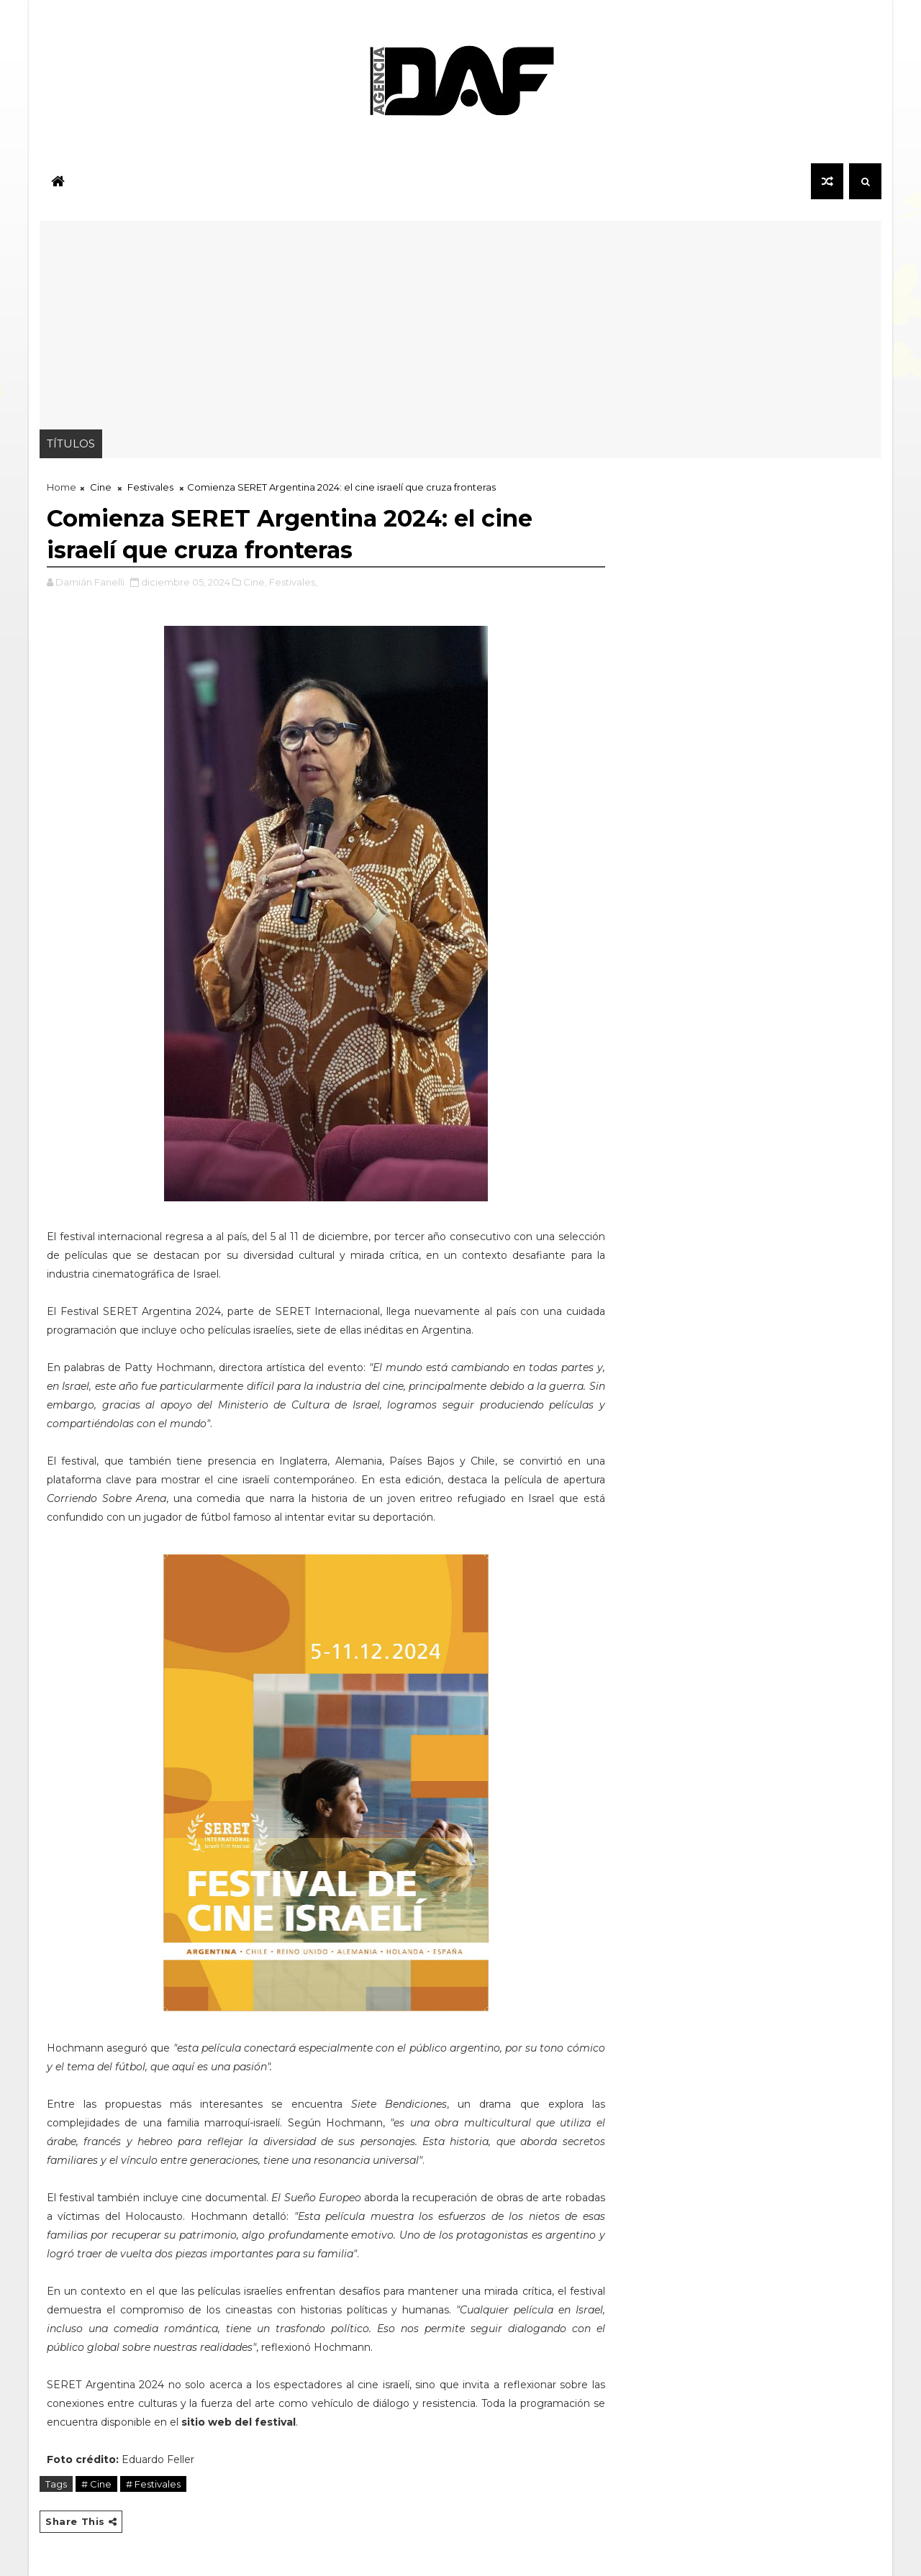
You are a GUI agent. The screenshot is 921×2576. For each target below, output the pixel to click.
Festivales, (293, 582)
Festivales (150, 487)
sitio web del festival (238, 2422)
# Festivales (153, 2484)
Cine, (255, 582)
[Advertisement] (460, 321)
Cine (101, 487)
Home (61, 487)
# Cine (96, 2484)
